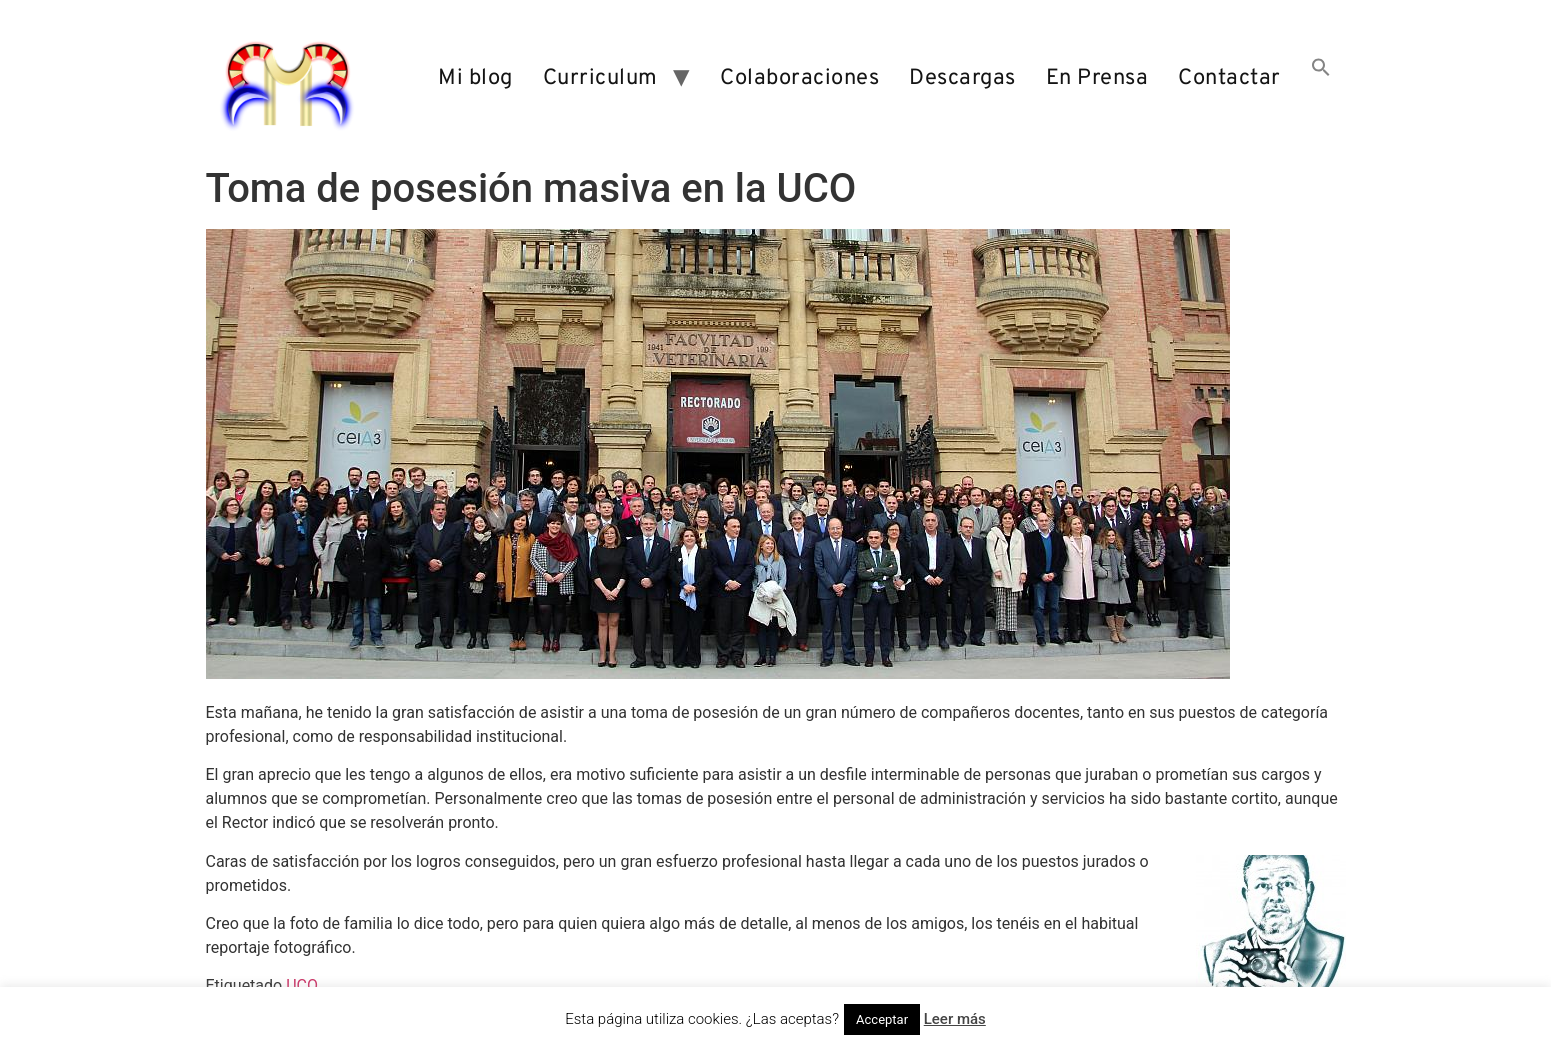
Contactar (1229, 78)
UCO (302, 985)
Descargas (962, 78)
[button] (1321, 79)
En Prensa (1097, 78)
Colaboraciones (799, 78)
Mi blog (475, 78)
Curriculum (600, 78)
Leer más (955, 1019)
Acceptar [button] (882, 1019)
